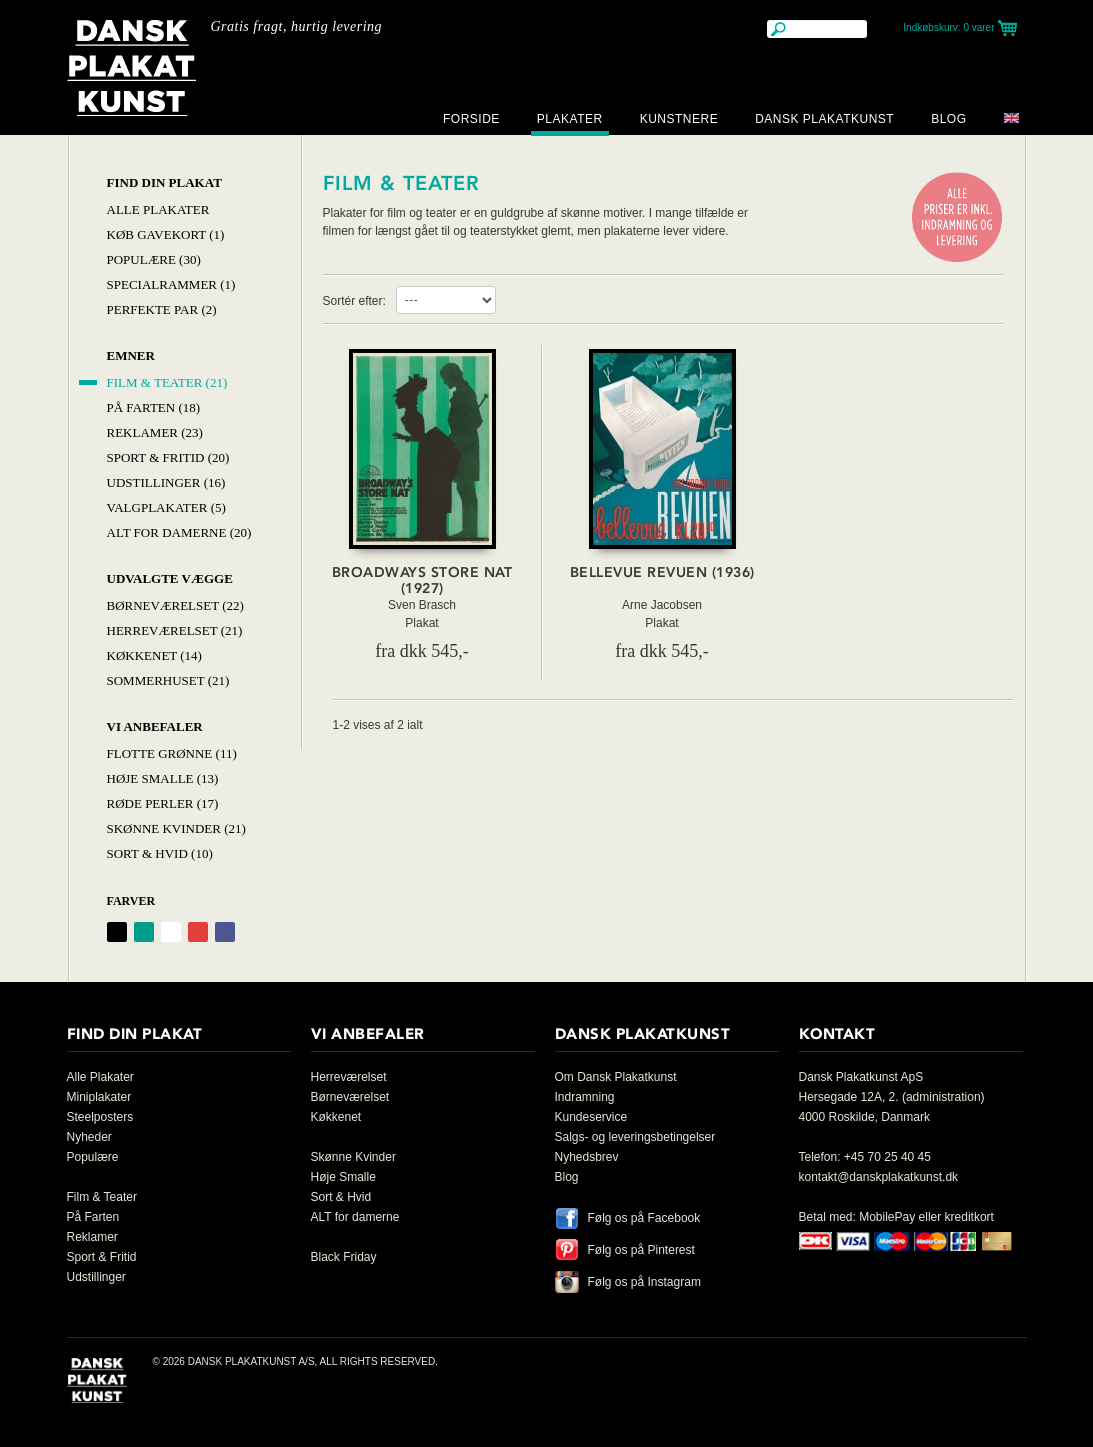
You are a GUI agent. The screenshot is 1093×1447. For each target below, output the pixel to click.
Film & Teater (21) (167, 382)
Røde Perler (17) (163, 803)
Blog (948, 119)
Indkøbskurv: (948, 27)
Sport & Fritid (102, 1257)
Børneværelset (350, 1097)
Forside (471, 119)
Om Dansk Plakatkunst (616, 1077)
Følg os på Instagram (644, 1282)
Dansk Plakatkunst (824, 119)
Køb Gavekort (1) (166, 234)
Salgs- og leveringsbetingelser (635, 1137)
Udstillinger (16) (166, 482)
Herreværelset (349, 1077)
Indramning (585, 1097)
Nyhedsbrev (587, 1157)
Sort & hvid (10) (160, 853)
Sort (117, 932)
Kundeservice (591, 1117)
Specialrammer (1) (171, 284)
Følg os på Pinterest (641, 1250)
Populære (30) (154, 259)
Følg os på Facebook (644, 1218)
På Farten (93, 1217)
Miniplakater (99, 1097)
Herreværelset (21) (175, 630)
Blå (225, 932)
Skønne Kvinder (353, 1157)
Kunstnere (679, 119)
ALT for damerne (355, 1217)
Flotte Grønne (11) (172, 753)
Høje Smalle (343, 1177)
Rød (198, 932)
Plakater (570, 119)
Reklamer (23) (155, 432)
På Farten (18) (154, 407)
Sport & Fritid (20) (168, 457)
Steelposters (100, 1117)
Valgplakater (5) (166, 507)
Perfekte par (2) (162, 309)
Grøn (144, 932)
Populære (93, 1157)
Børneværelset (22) (175, 605)
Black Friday (344, 1257)
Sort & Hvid (341, 1197)
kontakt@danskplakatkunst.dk (879, 1177)
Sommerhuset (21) (168, 680)
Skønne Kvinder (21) (176, 828)
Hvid (171, 932)
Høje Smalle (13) (163, 778)
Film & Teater (102, 1197)
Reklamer (92, 1237)
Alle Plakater (158, 209)
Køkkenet (336, 1117)
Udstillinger (96, 1277)
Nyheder (89, 1137)
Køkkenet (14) (154, 655)
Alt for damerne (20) (179, 532)
